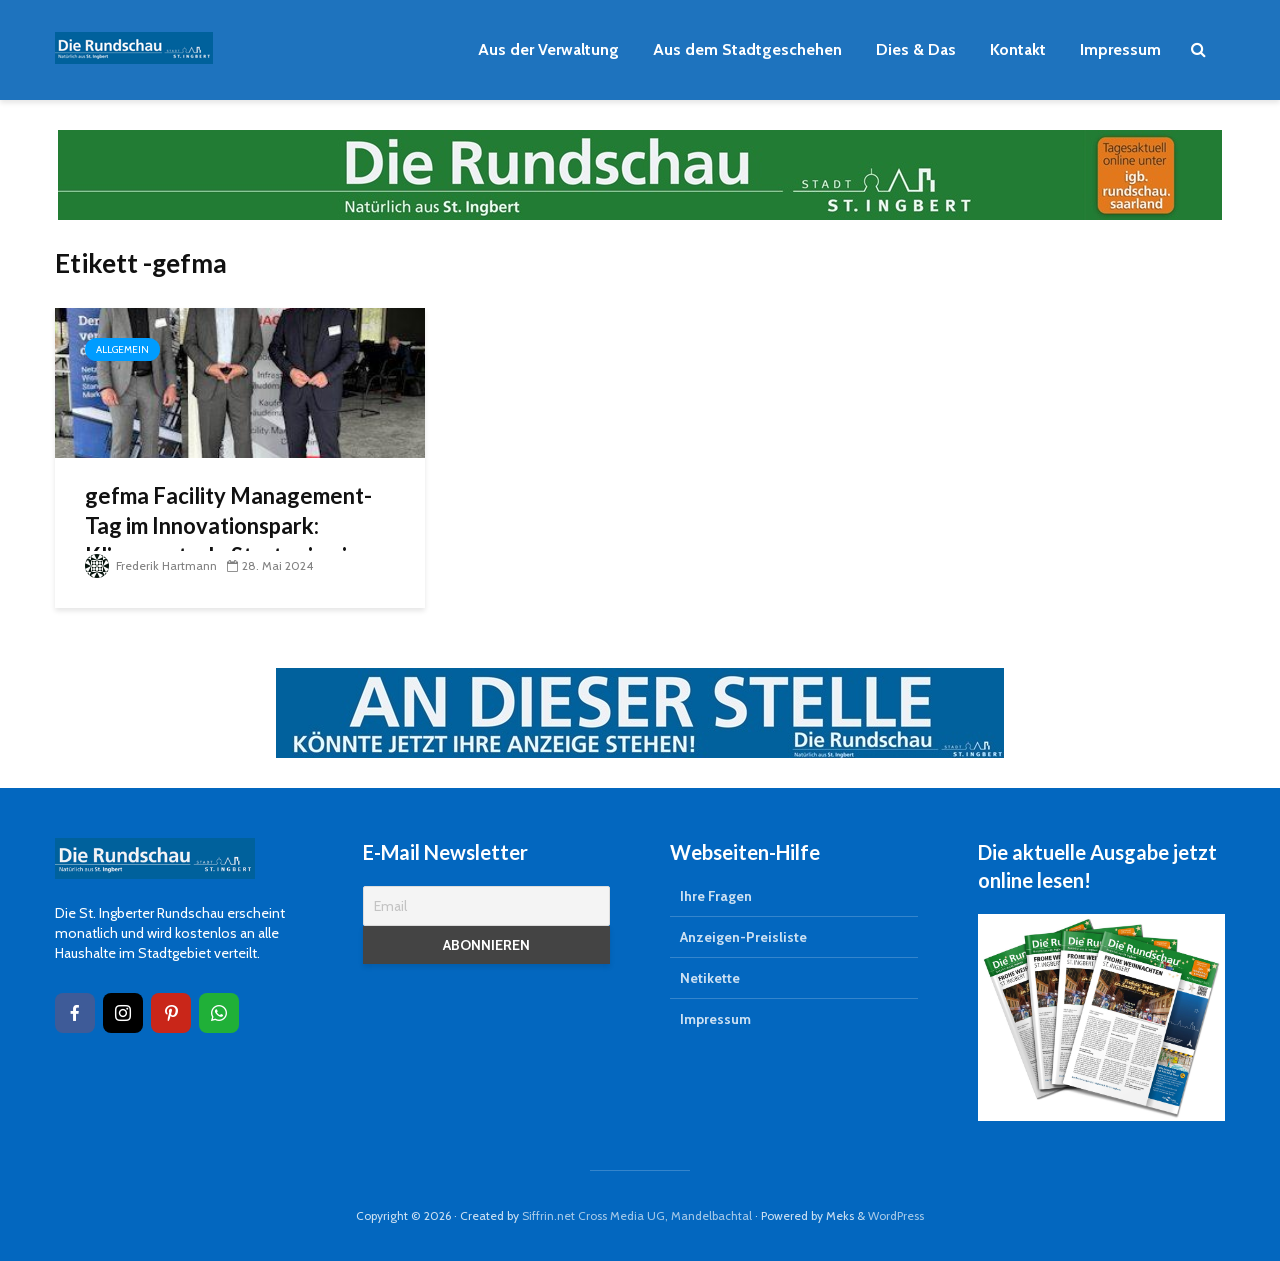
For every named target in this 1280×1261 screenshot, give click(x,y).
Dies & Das (916, 49)
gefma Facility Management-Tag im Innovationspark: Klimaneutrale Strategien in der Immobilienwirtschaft (228, 540)
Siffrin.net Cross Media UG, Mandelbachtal (637, 1215)
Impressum (1120, 49)
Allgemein (122, 349)
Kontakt (1018, 49)
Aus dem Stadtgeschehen (747, 49)
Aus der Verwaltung (548, 49)
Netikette (710, 978)
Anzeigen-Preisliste (743, 937)
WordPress (896, 1215)
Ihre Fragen (716, 896)
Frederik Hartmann (151, 565)
